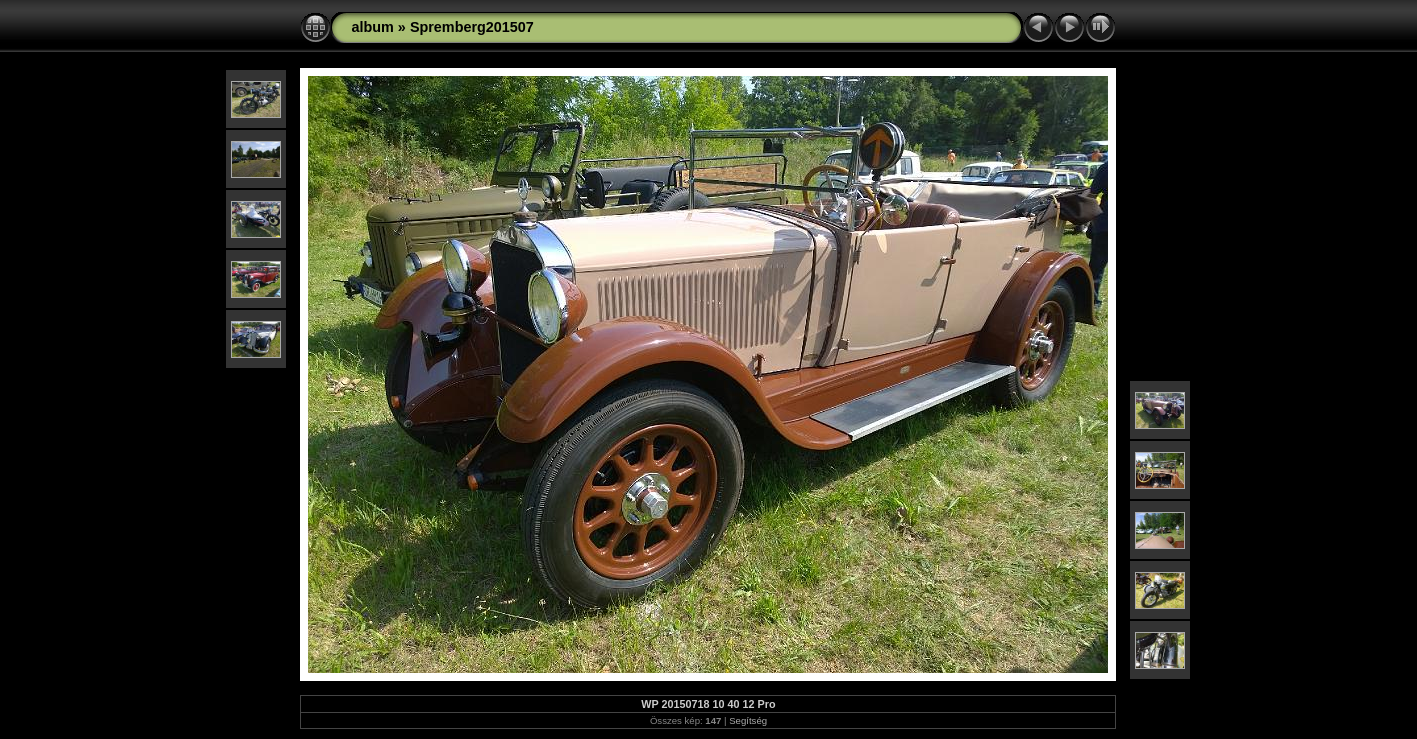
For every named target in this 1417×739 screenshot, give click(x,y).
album (372, 27)
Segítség (748, 720)
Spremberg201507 (472, 27)
